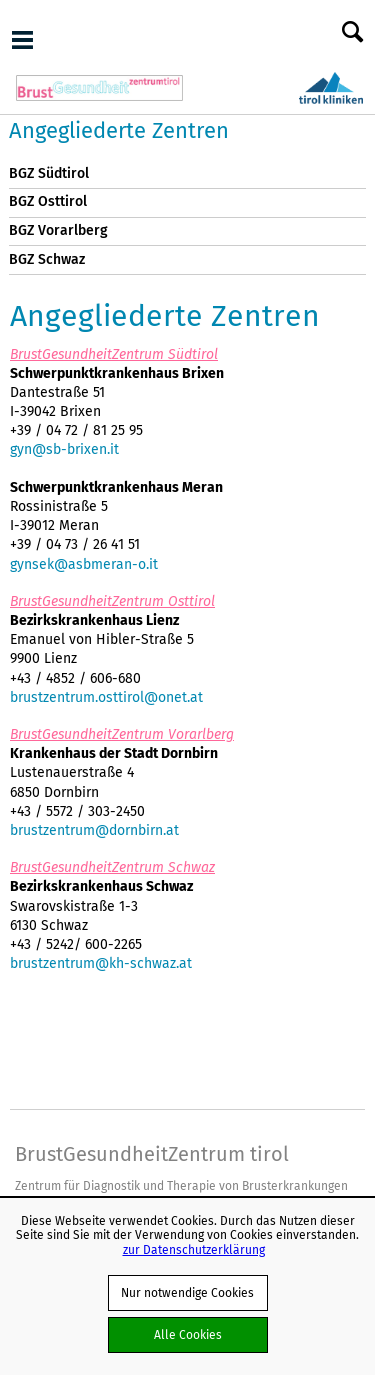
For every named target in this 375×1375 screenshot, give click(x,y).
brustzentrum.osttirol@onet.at (106, 697)
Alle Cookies (188, 1334)
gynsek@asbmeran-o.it (84, 564)
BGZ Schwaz (47, 259)
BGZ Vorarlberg (58, 230)
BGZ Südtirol (49, 173)
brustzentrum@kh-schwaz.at (101, 963)
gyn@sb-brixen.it (64, 449)
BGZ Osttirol (48, 201)
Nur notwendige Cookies (187, 1292)
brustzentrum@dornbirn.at (94, 830)
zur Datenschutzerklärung (194, 1249)
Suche (352, 33)
